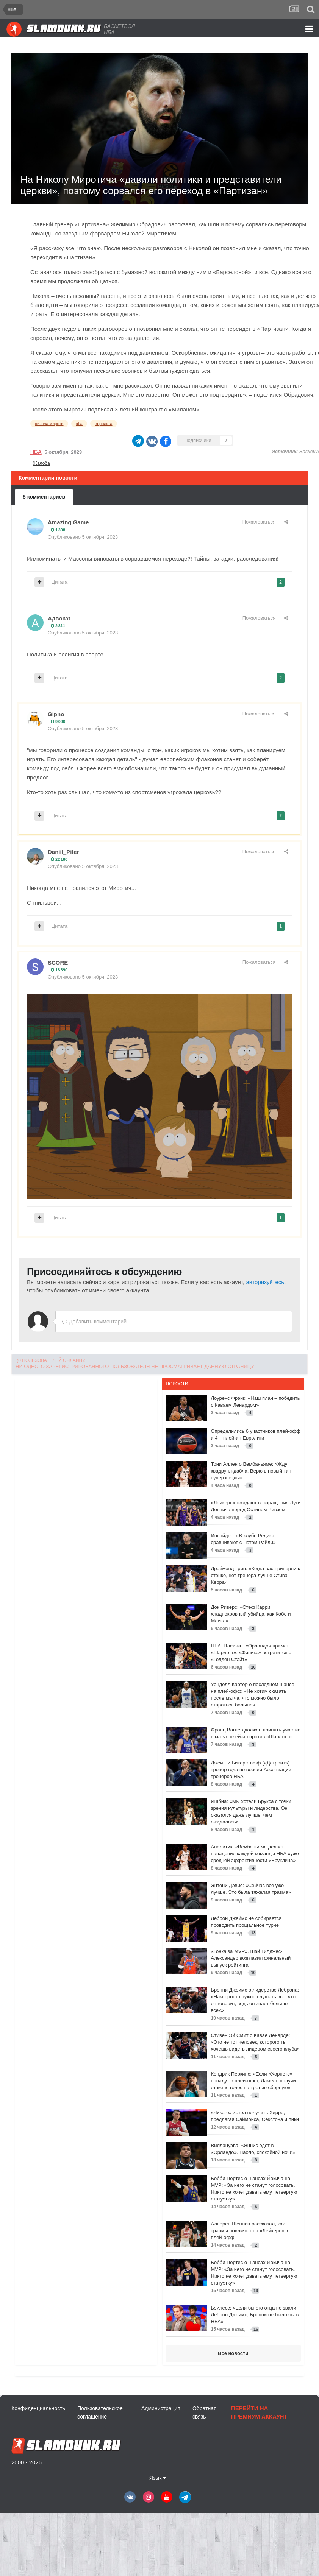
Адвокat (59, 618)
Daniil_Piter (63, 852)
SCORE (58, 962)
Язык (157, 2478)
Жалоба (41, 463)
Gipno (56, 714)
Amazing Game (68, 522)
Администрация (160, 2408)
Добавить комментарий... (96, 1321)
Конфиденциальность (38, 2408)
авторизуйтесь (265, 1282)
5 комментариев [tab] (44, 497)
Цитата (60, 582)
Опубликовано (83, 537)
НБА (36, 452)
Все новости (233, 2353)
